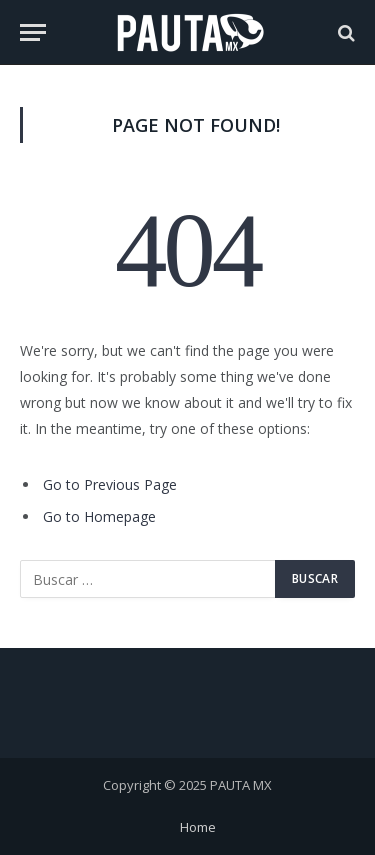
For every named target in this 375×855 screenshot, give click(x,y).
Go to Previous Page (110, 484)
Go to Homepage (99, 516)
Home (198, 827)
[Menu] (33, 32)
